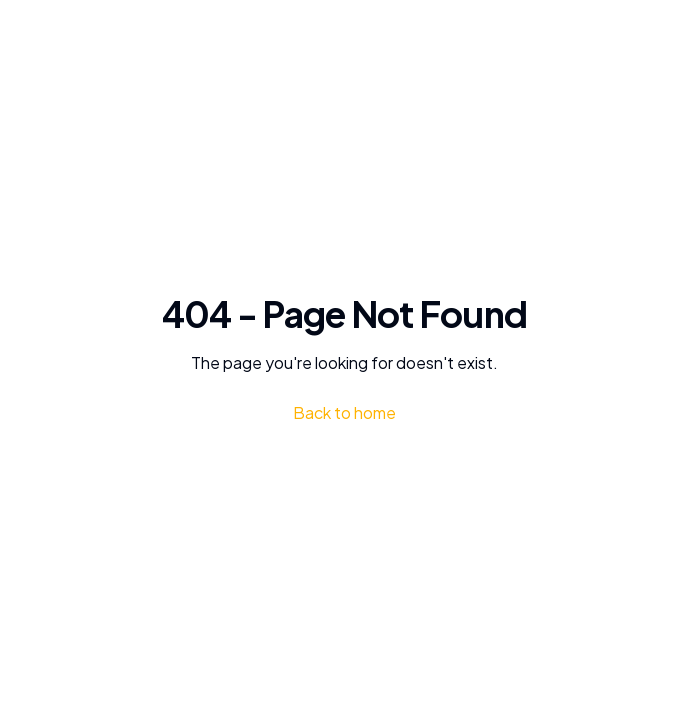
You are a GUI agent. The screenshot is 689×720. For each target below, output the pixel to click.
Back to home (344, 412)
